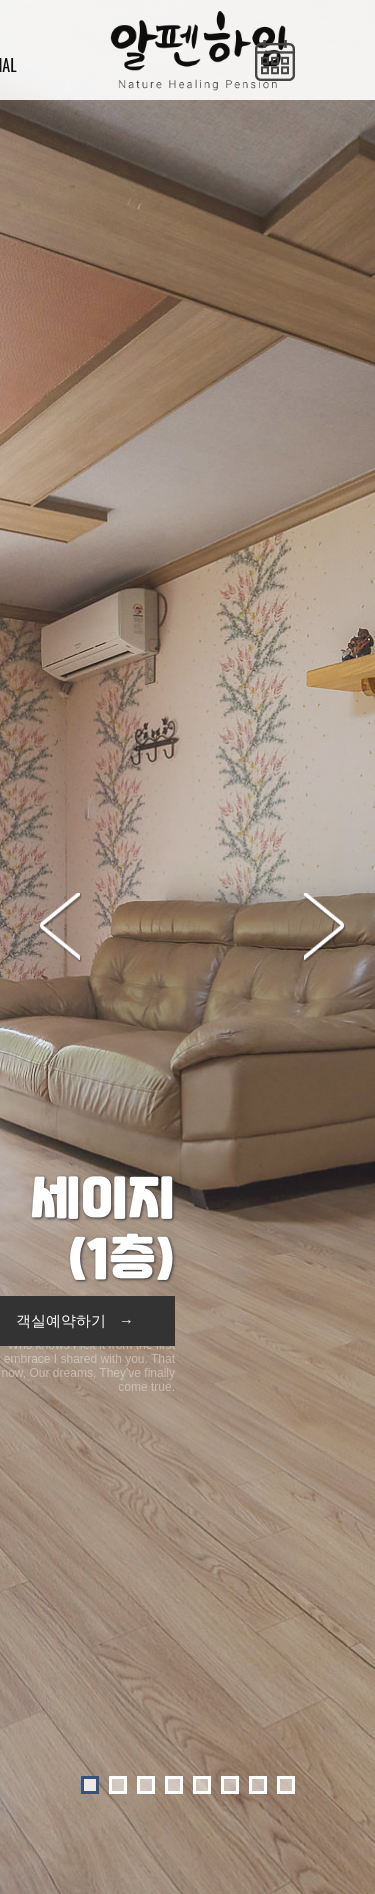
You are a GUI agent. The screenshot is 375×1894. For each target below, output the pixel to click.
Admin (332, 1844)
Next (332, 373)
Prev (68, 373)
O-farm (286, 1844)
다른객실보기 (189, 1646)
